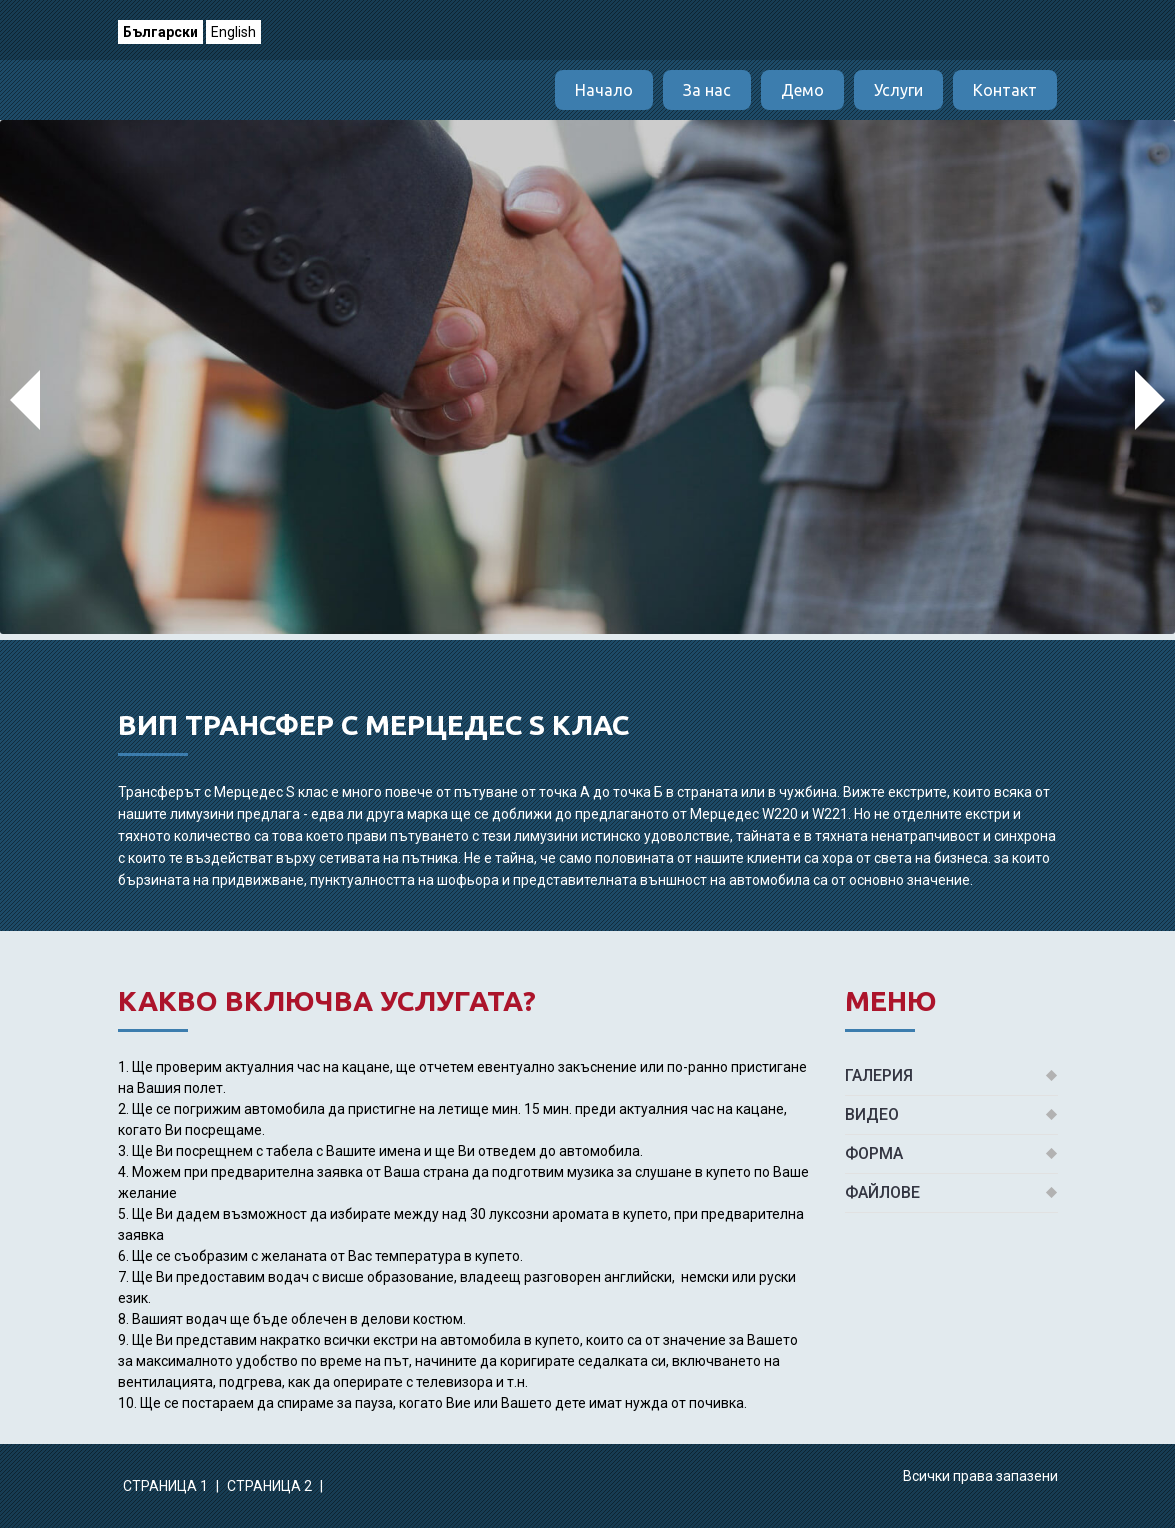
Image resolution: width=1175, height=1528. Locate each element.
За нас (707, 90)
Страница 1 (167, 1486)
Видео (872, 1114)
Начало (604, 90)
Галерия (879, 1075)
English (233, 32)
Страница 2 (271, 1486)
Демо (802, 90)
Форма (874, 1153)
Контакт (1005, 90)
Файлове (882, 1192)
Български (160, 32)
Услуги (898, 90)
